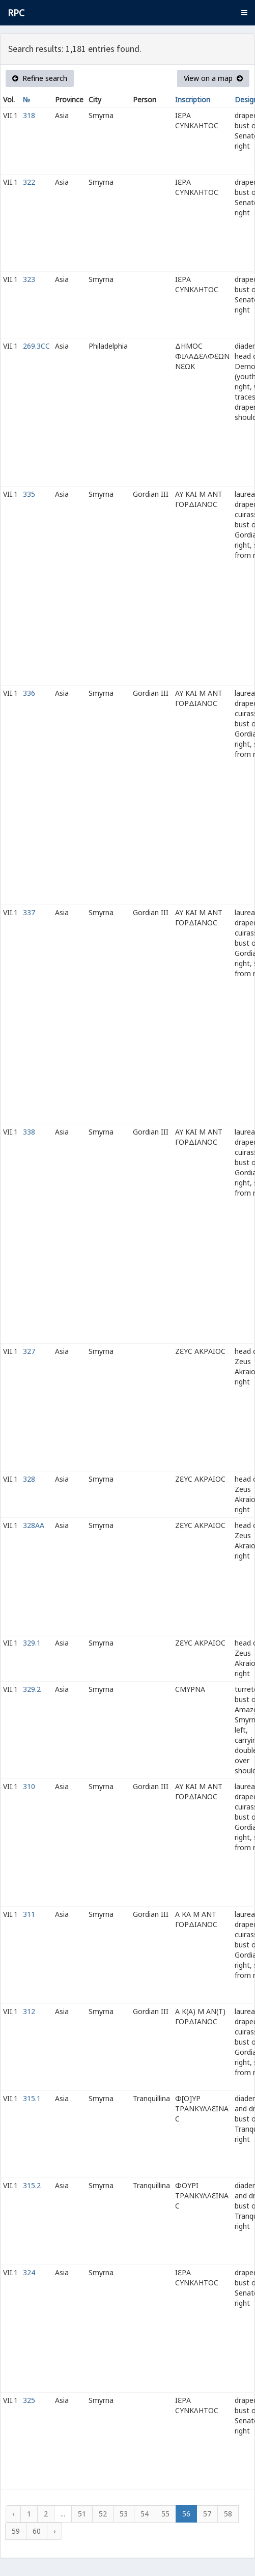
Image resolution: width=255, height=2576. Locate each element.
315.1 (32, 2098)
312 (29, 2011)
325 (29, 2400)
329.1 (32, 1643)
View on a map (213, 78)
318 (29, 115)
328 (29, 1479)
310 (29, 1786)
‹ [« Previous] (13, 2513)
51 (82, 2513)
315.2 (32, 2185)
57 (207, 2513)
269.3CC (36, 346)
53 (124, 2513)
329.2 (32, 1689)
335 (29, 494)
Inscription (192, 99)
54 (144, 2513)
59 (16, 2531)
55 (165, 2513)
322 (29, 182)
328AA (33, 1525)
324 (29, 2272)
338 (29, 1132)
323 (29, 279)
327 (29, 1351)
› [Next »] (54, 2531)
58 (228, 2513)
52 (103, 2513)
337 (29, 912)
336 (29, 693)
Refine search (39, 78)
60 (37, 2531)
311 (29, 1914)
